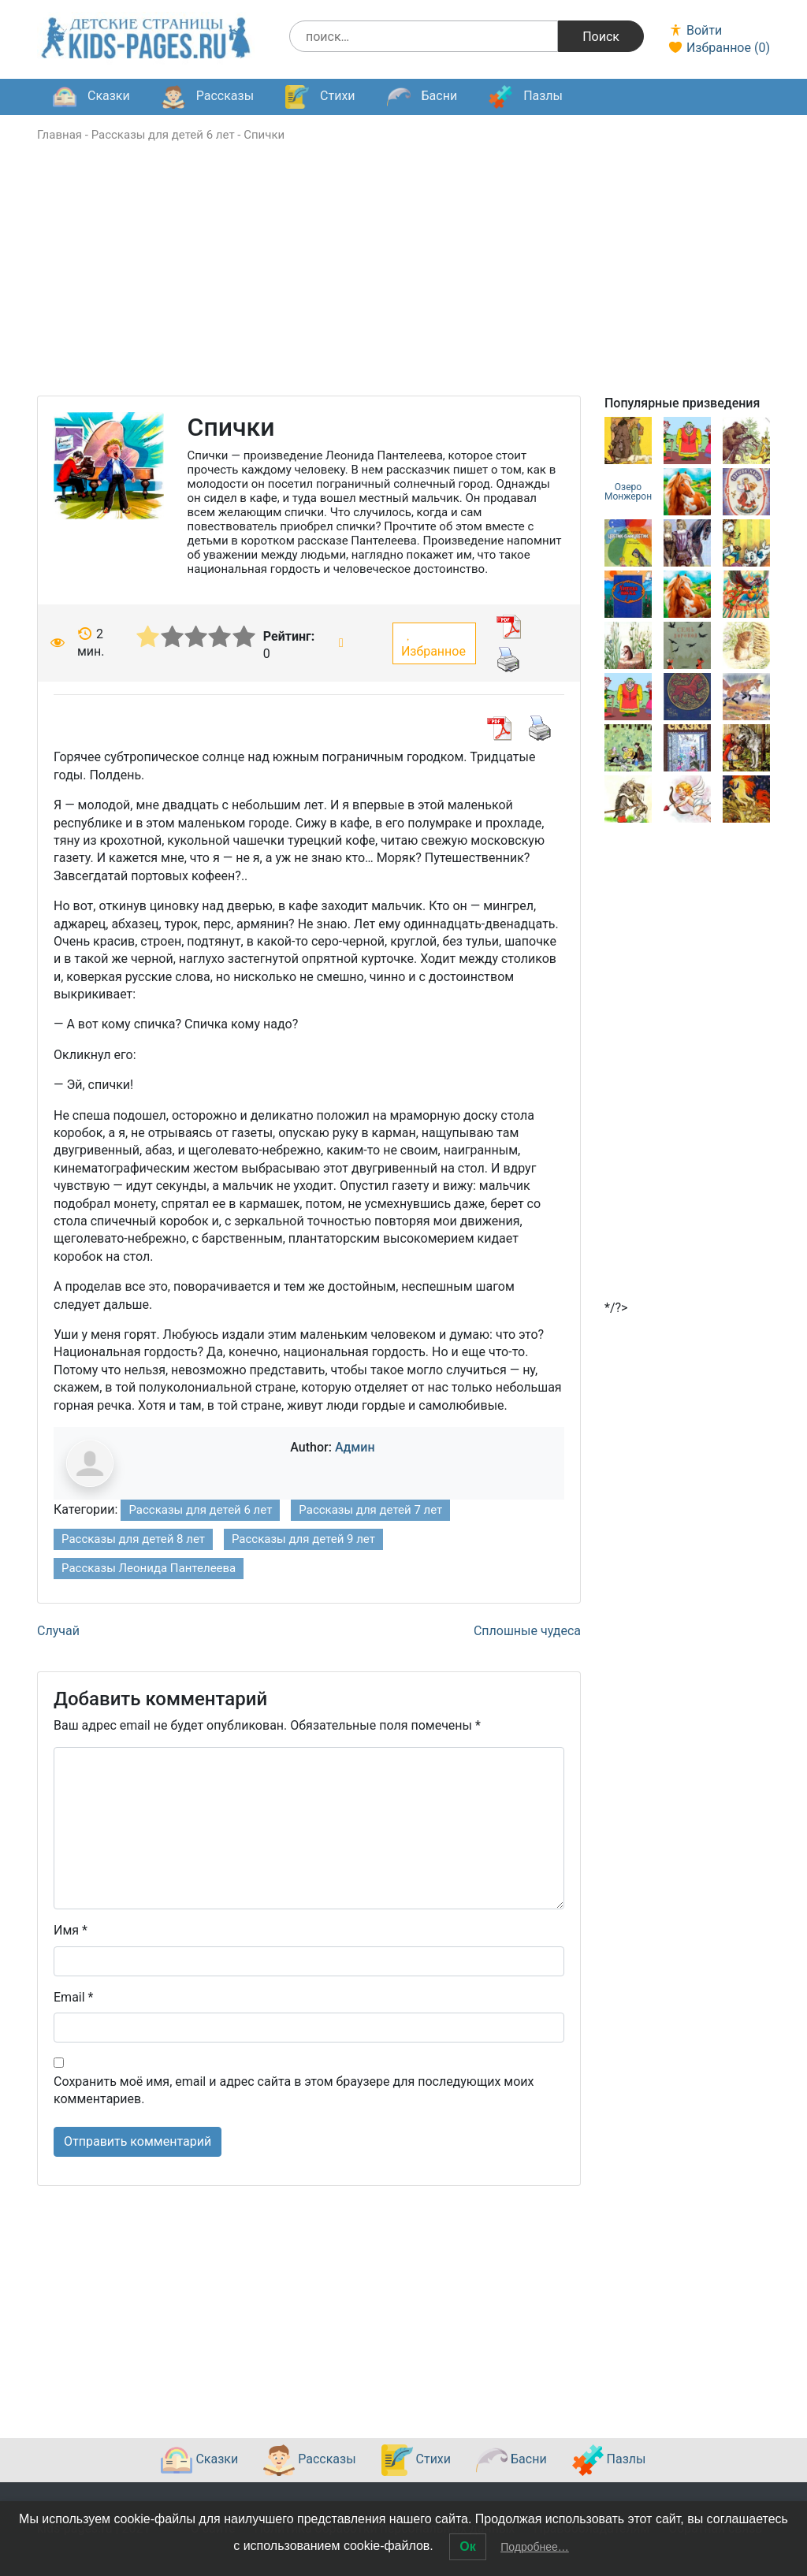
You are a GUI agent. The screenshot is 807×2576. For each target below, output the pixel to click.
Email (73, 1997)
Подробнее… (534, 2547)
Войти (695, 30)
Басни (422, 97)
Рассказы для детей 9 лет (303, 1539)
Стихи (320, 97)
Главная (59, 135)
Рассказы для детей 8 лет (133, 1539)
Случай (58, 1630)
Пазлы (526, 97)
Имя (70, 1930)
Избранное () (719, 47)
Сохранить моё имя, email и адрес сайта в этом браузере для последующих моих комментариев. (294, 2090)
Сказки (91, 97)
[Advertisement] (403, 285)
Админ (355, 1447)
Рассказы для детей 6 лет (163, 135)
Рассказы (208, 97)
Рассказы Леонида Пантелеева (148, 1568)
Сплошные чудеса (527, 1630)
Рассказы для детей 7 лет (370, 1510)
